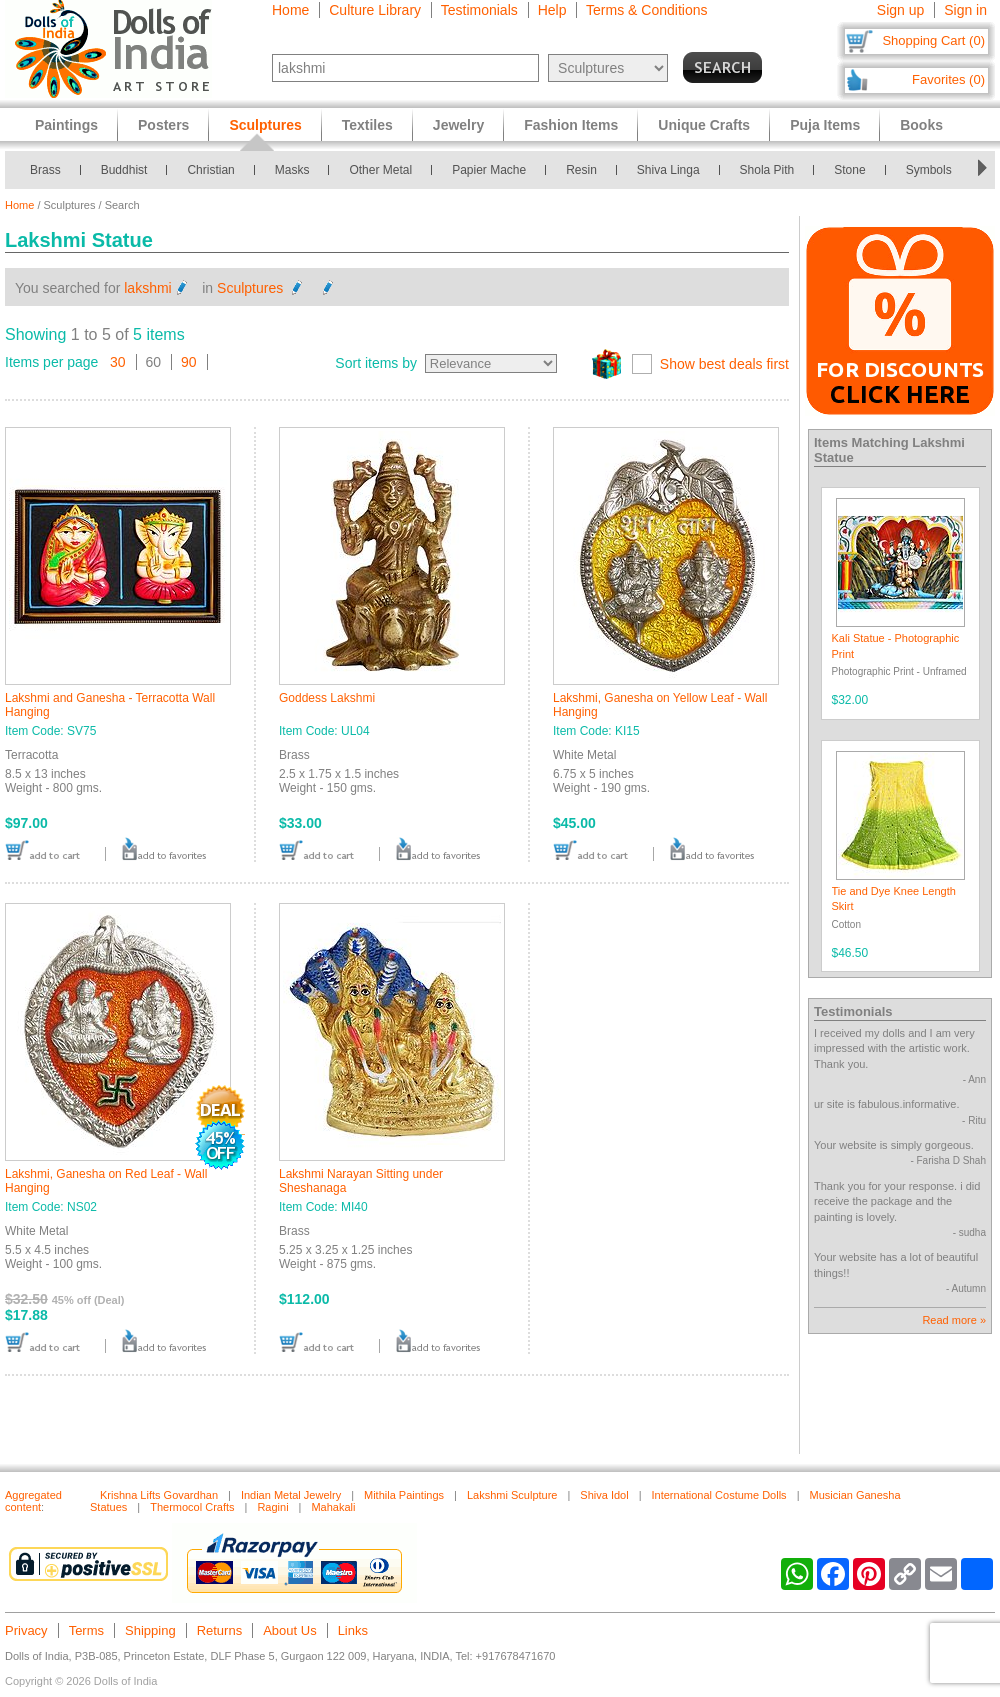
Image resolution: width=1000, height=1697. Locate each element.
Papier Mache (489, 170)
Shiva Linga (668, 170)
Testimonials (479, 10)
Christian (210, 170)
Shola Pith (767, 170)
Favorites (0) (948, 79)
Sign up (900, 10)
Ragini (272, 1507)
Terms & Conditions (646, 10)
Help (552, 10)
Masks (292, 170)
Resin (581, 170)
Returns (220, 1630)
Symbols (929, 170)
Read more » (954, 1320)
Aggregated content (33, 1501)
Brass (45, 170)
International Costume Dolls (719, 1495)
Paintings (66, 125)
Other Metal (380, 170)
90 (189, 362)
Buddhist (124, 170)
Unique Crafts (704, 125)
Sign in (965, 10)
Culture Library (375, 10)
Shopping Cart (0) (933, 40)
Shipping (150, 1630)
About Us (289, 1630)
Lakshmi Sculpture (512, 1495)
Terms (86, 1630)
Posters (163, 125)
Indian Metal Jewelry (291, 1495)
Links (353, 1630)
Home (290, 10)
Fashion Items (571, 125)
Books (921, 125)
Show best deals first (724, 364)
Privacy (26, 1630)
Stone (849, 170)
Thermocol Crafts (192, 1507)
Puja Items (825, 125)
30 (118, 362)
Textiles (367, 125)
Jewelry (458, 125)
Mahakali (333, 1507)
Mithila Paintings (404, 1495)
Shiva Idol (604, 1495)
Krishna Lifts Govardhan (159, 1495)
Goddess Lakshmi (327, 698)
